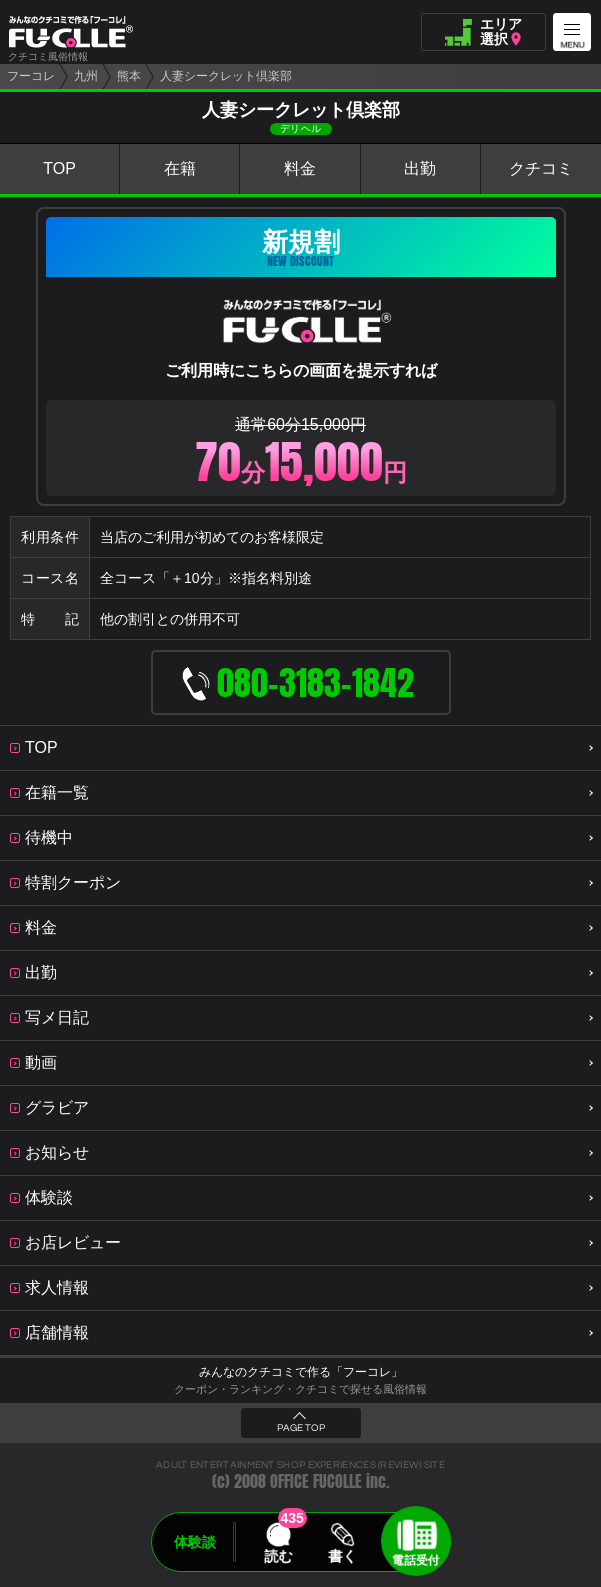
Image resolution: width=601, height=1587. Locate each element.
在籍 (180, 168)
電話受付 (416, 1560)
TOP (59, 168)
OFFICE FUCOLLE (316, 1481)
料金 (300, 168)
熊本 (129, 76)
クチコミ (541, 168)
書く (343, 1556)
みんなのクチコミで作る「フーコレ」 (301, 1372)
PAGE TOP (301, 1428)
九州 (86, 76)
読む (278, 1556)
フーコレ (31, 76)
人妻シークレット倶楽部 (226, 76)
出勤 (420, 168)
